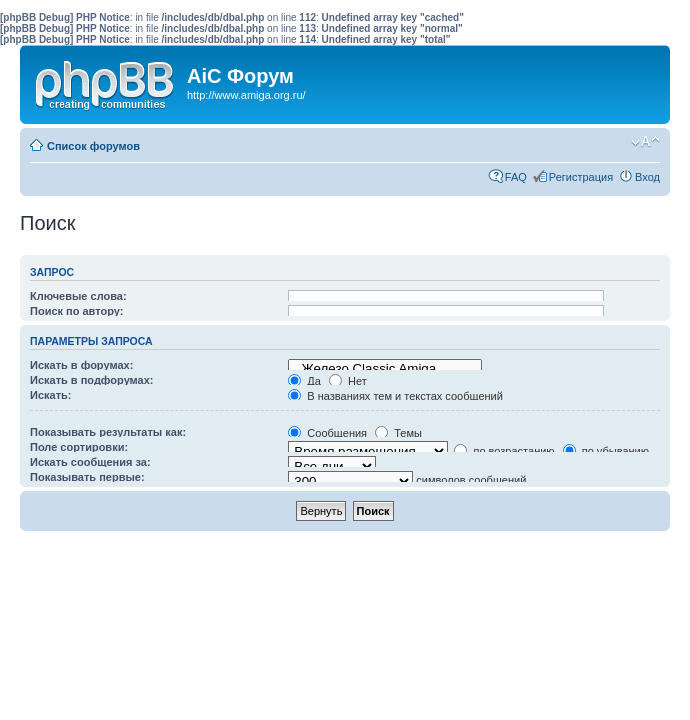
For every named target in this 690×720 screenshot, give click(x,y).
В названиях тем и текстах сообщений (395, 396)
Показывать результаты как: (108, 432)
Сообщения (327, 433)
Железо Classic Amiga (385, 369)
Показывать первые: (87, 477)
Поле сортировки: (79, 447)
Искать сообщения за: (90, 462)
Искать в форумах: (81, 365)
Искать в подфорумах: (92, 380)
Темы (398, 433)
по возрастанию (504, 451)
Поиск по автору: (76, 311)
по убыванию (606, 451)
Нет (348, 381)
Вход (647, 177)
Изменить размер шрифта (645, 142)
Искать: (50, 395)
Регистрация (581, 177)
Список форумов (93, 146)
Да (304, 381)
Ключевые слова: (78, 296)
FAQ (516, 177)
